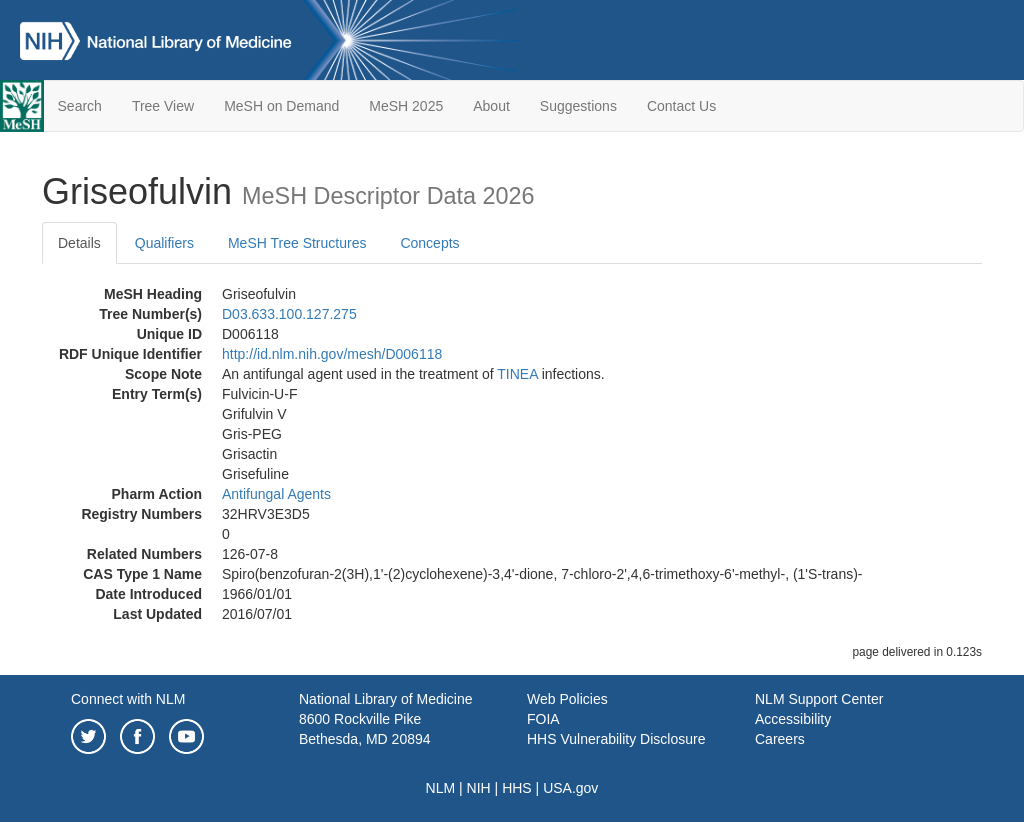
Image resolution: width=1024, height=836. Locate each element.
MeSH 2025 (406, 106)
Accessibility (793, 719)
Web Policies (567, 699)
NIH (479, 788)
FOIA (543, 719)
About (491, 106)
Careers (780, 739)
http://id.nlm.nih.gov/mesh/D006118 (332, 354)
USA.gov (570, 788)
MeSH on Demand (281, 106)
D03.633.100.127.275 (289, 314)
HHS (517, 788)
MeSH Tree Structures (297, 243)
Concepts (429, 243)
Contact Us (681, 106)
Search (80, 106)
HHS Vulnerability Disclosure (616, 739)
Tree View (163, 106)
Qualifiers (164, 243)
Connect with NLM (128, 699)
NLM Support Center (819, 699)
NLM (441, 788)
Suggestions (578, 106)
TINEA (517, 374)
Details (79, 243)
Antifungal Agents (276, 494)
